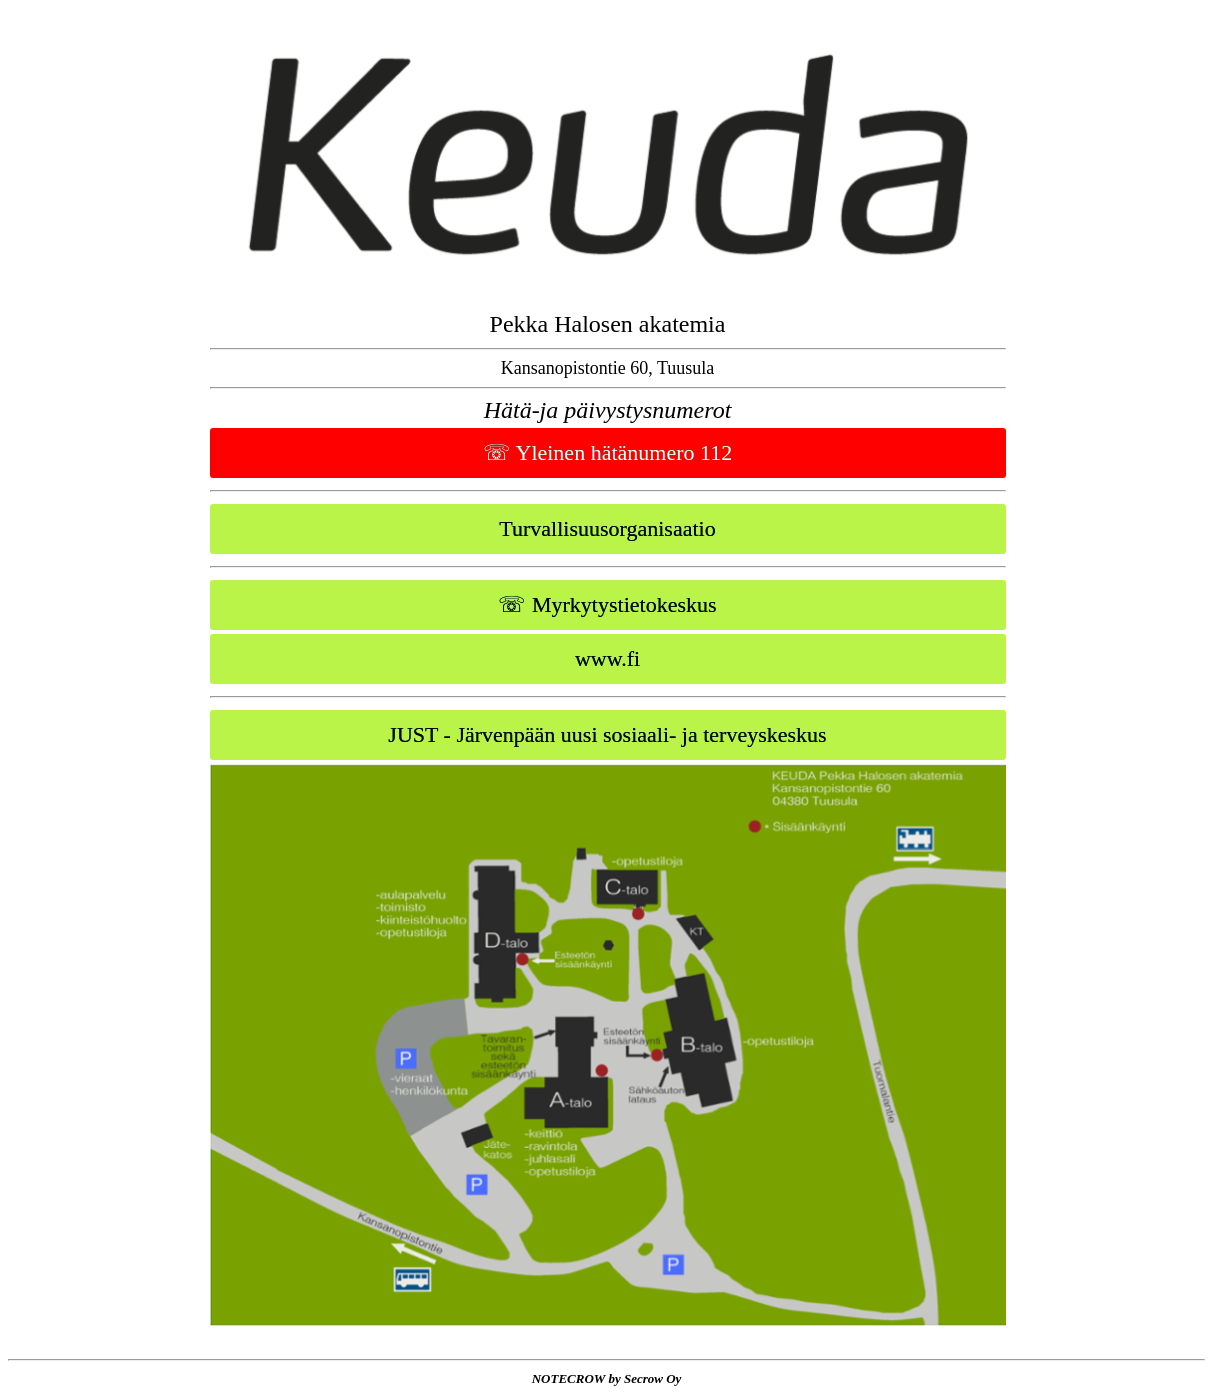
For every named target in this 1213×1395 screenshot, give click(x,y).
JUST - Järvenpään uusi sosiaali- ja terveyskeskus (607, 734)
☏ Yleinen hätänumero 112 (607, 452)
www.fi (607, 658)
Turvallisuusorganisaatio (607, 528)
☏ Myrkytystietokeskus (607, 604)
